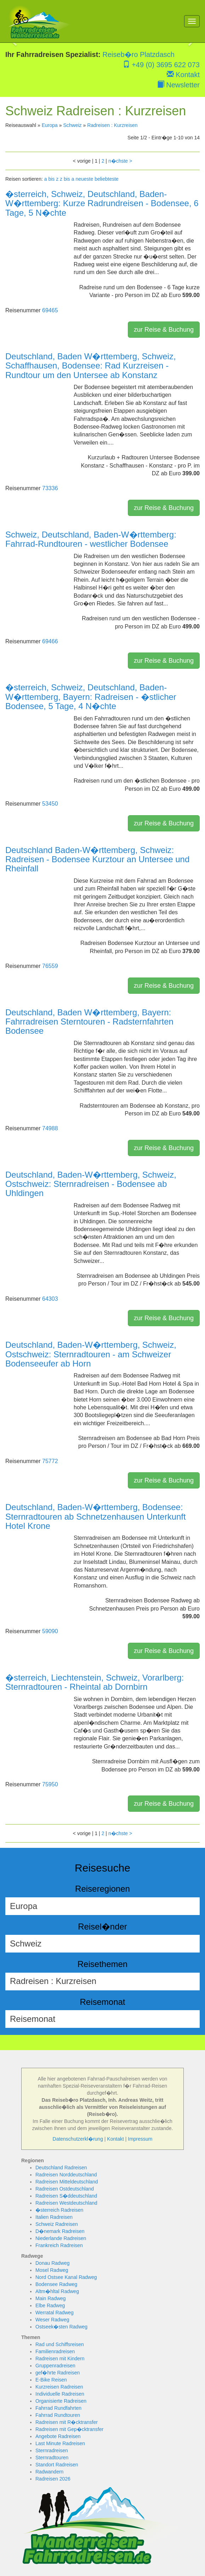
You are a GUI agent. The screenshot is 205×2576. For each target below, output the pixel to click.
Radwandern (49, 2472)
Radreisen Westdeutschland (66, 2203)
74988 (50, 1128)
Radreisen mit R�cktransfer (66, 2422)
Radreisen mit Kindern (60, 2358)
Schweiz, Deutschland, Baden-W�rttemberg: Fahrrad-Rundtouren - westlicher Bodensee (90, 539)
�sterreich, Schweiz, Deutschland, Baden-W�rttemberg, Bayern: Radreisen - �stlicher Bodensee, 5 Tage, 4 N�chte (90, 697)
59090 (50, 1631)
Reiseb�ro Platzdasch (139, 54)
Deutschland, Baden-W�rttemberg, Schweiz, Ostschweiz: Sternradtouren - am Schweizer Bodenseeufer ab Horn (90, 1354)
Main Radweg (50, 2298)
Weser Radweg (52, 2319)
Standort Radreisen (56, 2464)
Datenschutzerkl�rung (78, 2139)
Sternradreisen (51, 2450)
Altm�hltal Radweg (57, 2291)
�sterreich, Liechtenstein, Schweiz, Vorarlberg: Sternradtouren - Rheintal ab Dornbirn (94, 1682)
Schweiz (72, 125)
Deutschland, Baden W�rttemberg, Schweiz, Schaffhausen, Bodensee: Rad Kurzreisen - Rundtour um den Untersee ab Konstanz (90, 366)
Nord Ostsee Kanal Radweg (66, 2277)
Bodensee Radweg (56, 2284)
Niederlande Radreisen (60, 2238)
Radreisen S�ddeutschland (66, 2196)
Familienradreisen (55, 2351)
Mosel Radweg (51, 2270)
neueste (84, 179)
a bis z (51, 179)
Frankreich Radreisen (59, 2245)
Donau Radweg (52, 2263)
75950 (50, 1784)
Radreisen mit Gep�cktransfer (69, 2429)
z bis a (67, 179)
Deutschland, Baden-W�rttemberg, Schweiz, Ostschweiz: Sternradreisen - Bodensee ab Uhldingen (90, 1184)
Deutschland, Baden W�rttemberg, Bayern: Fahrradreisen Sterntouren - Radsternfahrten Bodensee (89, 1022)
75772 (50, 1461)
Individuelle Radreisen (59, 2394)
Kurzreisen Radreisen (59, 2387)
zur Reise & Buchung (164, 329)
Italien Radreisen (54, 2217)
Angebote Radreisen (58, 2436)
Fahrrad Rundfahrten (58, 2408)
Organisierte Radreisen (60, 2401)
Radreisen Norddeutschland (66, 2174)
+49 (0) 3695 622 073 (161, 65)
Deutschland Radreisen (61, 2167)
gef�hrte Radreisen (57, 2372)
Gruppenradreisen (55, 2365)
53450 (50, 804)
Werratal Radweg (54, 2312)
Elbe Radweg (50, 2305)
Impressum (140, 2139)
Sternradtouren (51, 2457)
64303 (50, 1299)
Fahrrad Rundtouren (57, 2415)
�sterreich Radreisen (59, 2210)
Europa (50, 125)
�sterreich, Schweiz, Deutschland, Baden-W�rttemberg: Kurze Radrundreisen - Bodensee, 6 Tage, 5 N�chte (102, 203)
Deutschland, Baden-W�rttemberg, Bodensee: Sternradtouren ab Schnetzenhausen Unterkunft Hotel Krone (95, 1516)
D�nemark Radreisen (60, 2231)
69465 (50, 310)
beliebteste (107, 179)
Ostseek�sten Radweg (61, 2327)
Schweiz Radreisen (56, 2224)
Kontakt (183, 75)
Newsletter (178, 85)
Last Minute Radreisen (60, 2443)
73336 (50, 488)
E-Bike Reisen (51, 2380)
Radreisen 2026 (52, 2479)
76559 (50, 966)
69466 (50, 641)
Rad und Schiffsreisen (59, 2344)
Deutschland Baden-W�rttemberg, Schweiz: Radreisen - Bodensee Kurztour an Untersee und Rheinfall (97, 859)
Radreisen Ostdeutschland (64, 2189)
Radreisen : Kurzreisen (112, 125)
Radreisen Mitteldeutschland (66, 2182)
